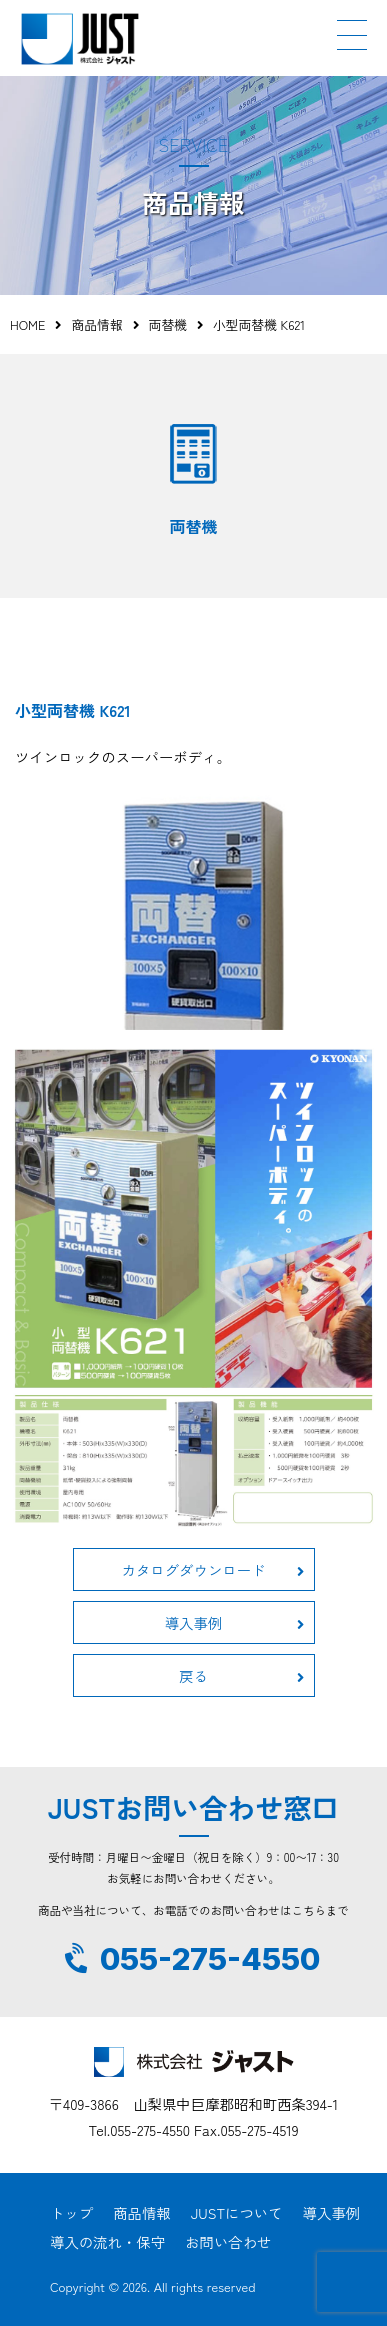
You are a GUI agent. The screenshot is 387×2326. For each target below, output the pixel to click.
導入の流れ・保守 (107, 2241)
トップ (71, 2212)
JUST (80, 39)
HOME (27, 324)
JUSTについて (237, 2212)
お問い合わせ (228, 2241)
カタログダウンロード (213, 1569)
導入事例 (234, 1622)
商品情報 (96, 324)
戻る (241, 1675)
